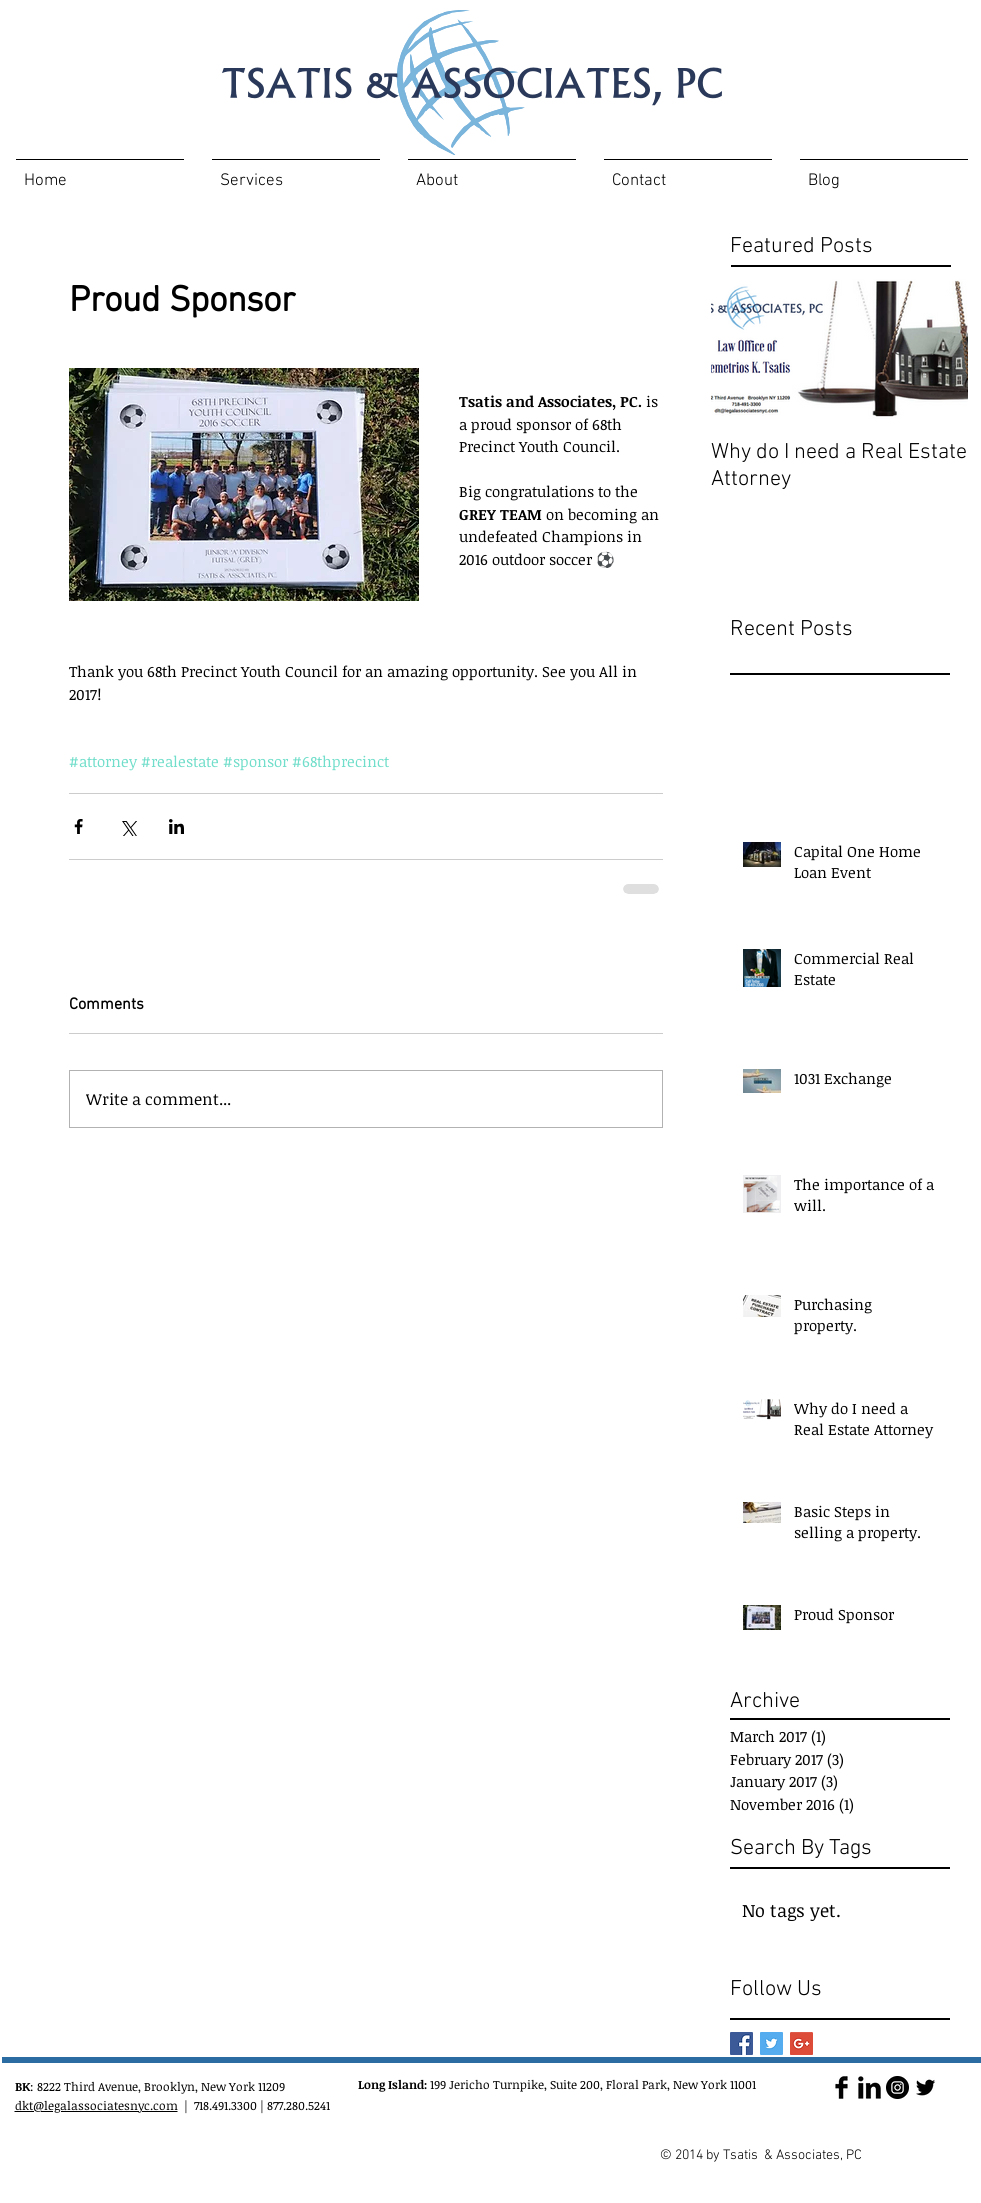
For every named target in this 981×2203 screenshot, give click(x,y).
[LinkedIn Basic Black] (869, 2087)
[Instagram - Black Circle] (897, 2087)
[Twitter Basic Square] (771, 2043)
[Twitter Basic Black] (925, 2087)
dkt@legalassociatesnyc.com (96, 2105)
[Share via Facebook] (78, 826)
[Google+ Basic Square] (801, 2043)
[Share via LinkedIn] (176, 826)
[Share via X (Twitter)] (127, 826)
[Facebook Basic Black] (841, 2087)
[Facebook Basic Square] (741, 2043)
